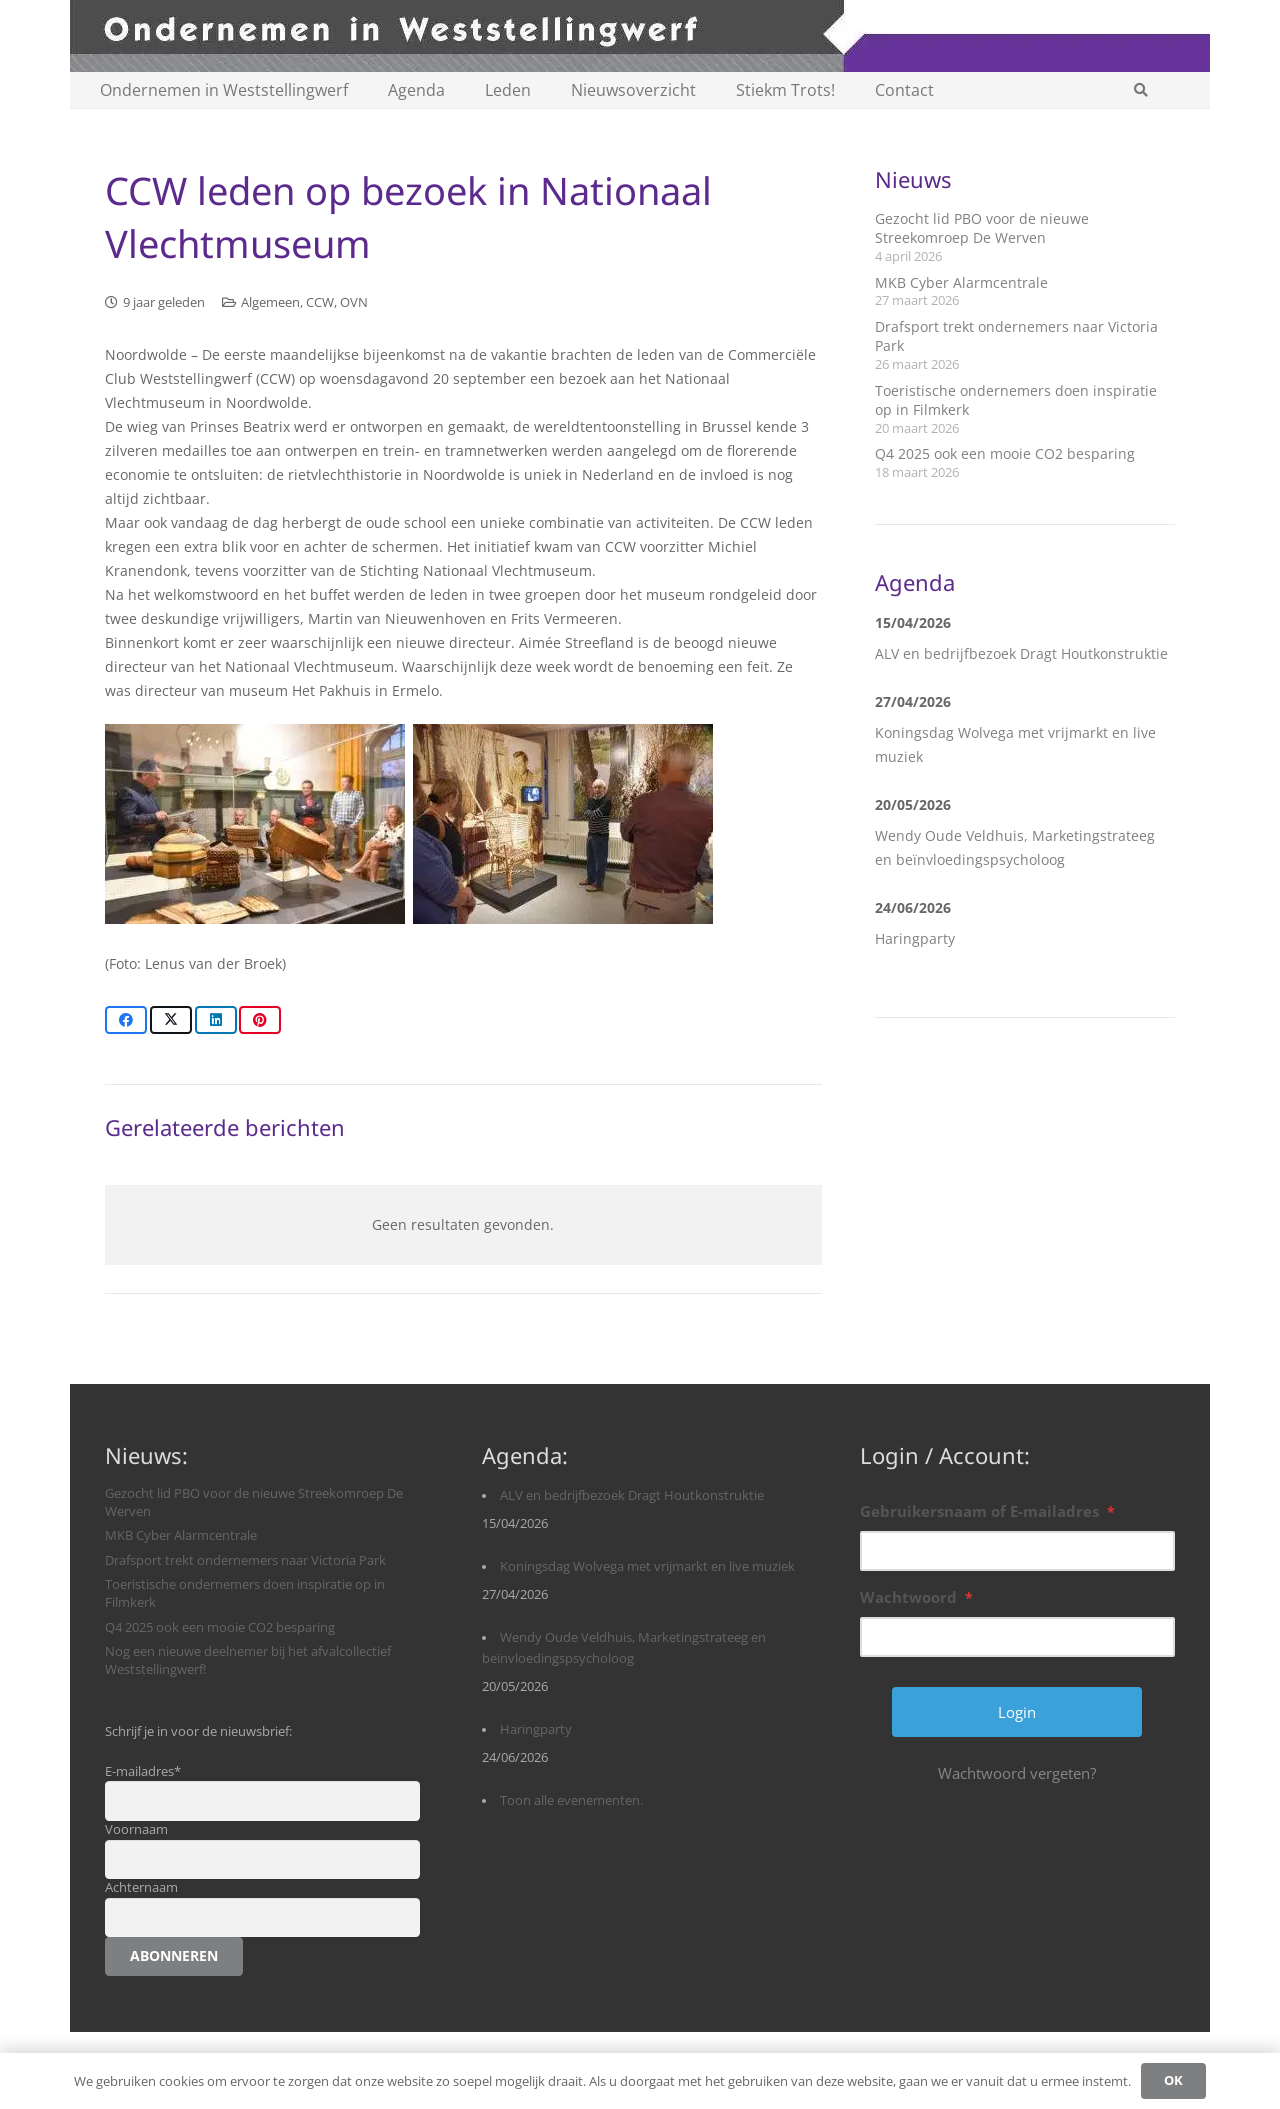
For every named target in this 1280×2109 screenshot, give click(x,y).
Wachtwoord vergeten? (1017, 1773)
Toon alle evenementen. (571, 1800)
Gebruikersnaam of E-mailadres (987, 1511)
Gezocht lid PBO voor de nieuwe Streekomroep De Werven (982, 228)
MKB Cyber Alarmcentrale (961, 282)
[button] (1140, 90)
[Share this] (126, 1020)
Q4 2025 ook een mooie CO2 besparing (1005, 453)
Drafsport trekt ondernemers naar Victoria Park (245, 1560)
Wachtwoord (916, 1597)
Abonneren (174, 1955)
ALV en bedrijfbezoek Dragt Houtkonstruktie (1021, 653)
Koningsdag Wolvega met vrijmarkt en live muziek (647, 1566)
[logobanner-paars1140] (640, 36)
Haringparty (915, 938)
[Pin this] (260, 1020)
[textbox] (463, 659)
